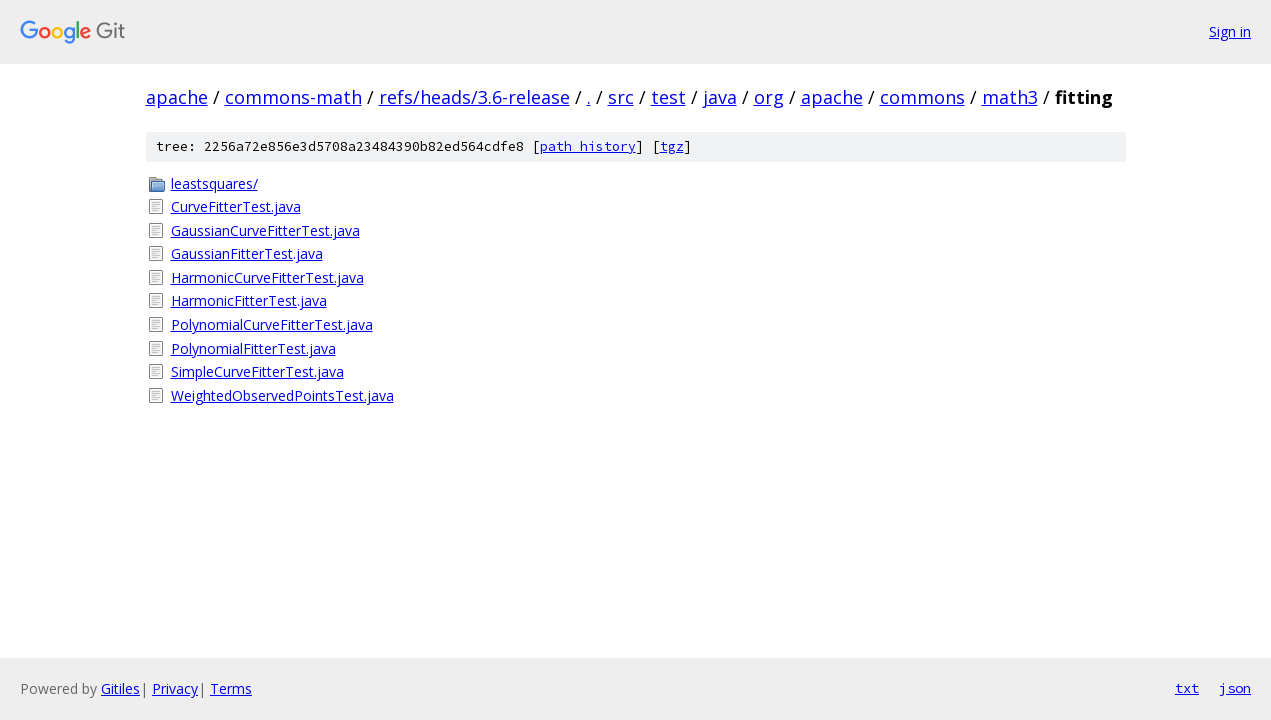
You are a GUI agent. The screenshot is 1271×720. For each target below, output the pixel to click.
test (668, 97)
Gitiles (120, 688)
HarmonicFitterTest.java (249, 300)
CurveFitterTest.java (236, 206)
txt (1187, 688)
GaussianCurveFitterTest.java (265, 230)
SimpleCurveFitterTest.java (257, 371)
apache (177, 97)
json (1235, 688)
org (769, 97)
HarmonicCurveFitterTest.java (267, 277)
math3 (1010, 97)
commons (922, 97)
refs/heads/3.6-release (474, 97)
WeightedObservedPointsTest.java (282, 395)
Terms (231, 688)
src (621, 97)
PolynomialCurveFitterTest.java (272, 324)
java (720, 97)
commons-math (293, 97)
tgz (672, 146)
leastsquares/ (214, 183)
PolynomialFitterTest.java (253, 348)
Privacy (175, 688)
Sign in (1230, 31)
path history (588, 146)
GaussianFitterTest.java (247, 253)
